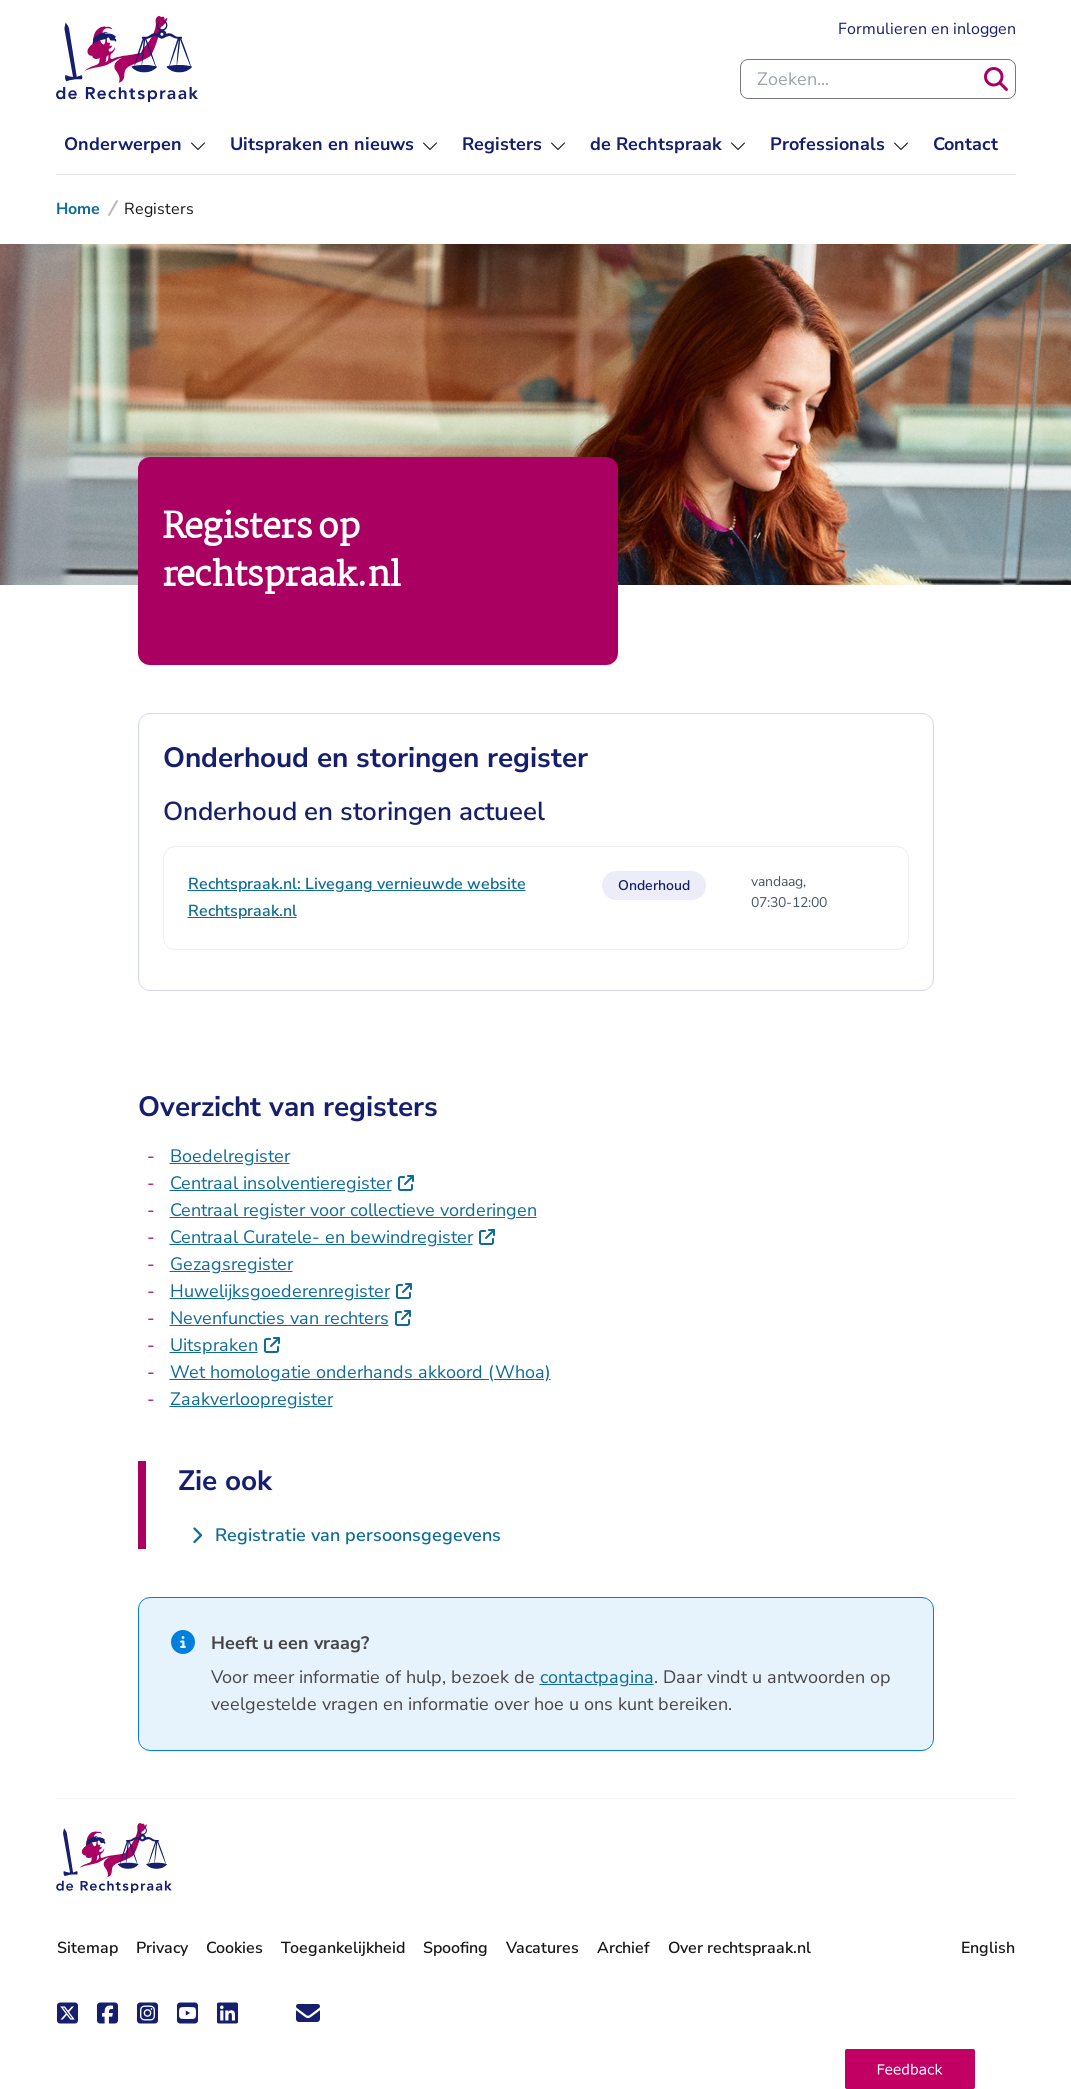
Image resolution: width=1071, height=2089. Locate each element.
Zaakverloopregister (251, 1399)
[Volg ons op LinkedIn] (228, 2013)
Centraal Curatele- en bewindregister (321, 1237)
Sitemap (87, 1948)
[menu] (135, 144)
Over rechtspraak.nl (739, 1948)
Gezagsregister (231, 1264)
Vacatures (542, 1948)
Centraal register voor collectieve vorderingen (353, 1210)
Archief (623, 1948)
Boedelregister (230, 1156)
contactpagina (597, 1677)
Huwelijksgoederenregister (280, 1291)
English (988, 1948)
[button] (910, 2069)
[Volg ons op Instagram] (148, 2013)
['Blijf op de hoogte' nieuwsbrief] (308, 2013)
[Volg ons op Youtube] (188, 2013)
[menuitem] (965, 144)
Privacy (162, 1948)
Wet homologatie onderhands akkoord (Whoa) (360, 1372)
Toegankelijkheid (343, 1948)
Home (78, 209)
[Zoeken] (996, 79)
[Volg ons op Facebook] (108, 2013)
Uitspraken (214, 1345)
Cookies (234, 1948)
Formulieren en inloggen (927, 29)
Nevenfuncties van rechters (279, 1318)
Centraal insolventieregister (281, 1183)
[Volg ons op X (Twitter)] (68, 2013)
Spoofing (455, 1948)
